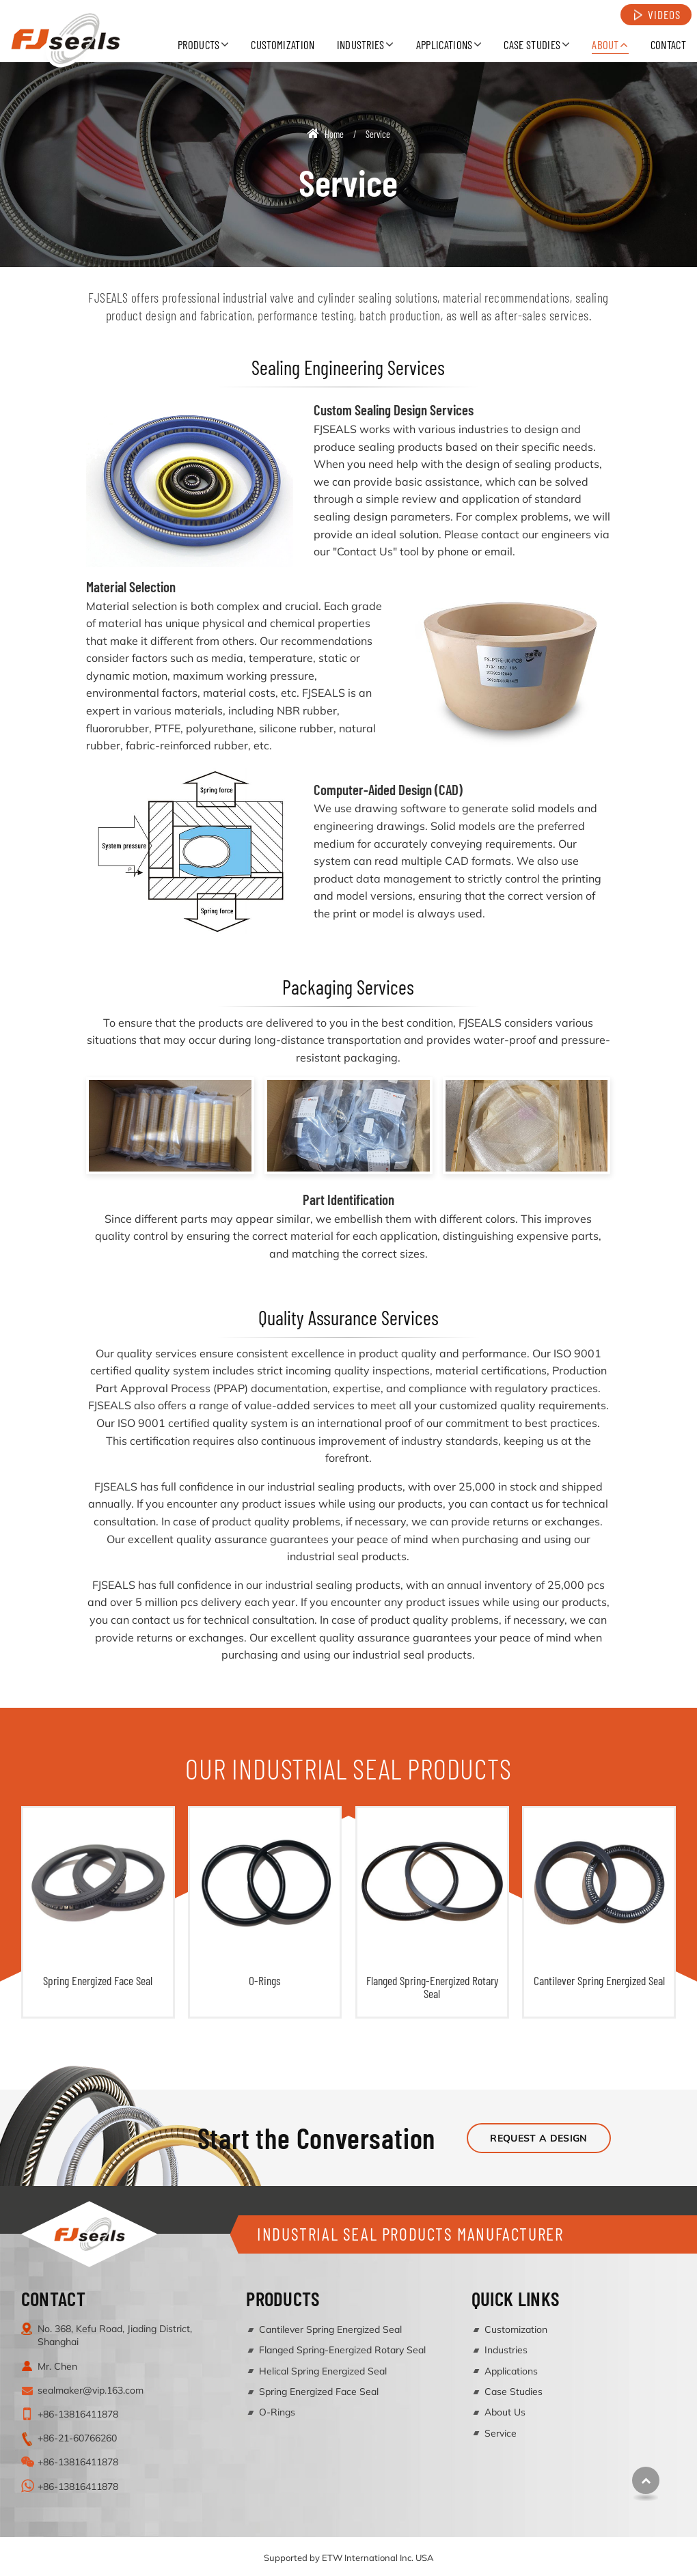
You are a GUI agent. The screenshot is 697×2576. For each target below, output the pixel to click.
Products (283, 2298)
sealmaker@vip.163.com (91, 2390)
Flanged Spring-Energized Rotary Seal (432, 1987)
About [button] (605, 44)
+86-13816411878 (78, 2414)
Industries (506, 2350)
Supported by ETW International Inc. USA (349, 2557)
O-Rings (265, 1980)
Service (500, 2433)
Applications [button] (444, 44)
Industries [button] (361, 44)
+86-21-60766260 (77, 2438)
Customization (282, 44)
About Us (504, 2412)
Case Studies (513, 2391)
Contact (668, 44)
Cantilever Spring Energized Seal (599, 1980)
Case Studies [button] (532, 44)
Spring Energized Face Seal (97, 1980)
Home (325, 134)
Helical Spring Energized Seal (323, 2371)
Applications (511, 2371)
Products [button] (199, 44)
